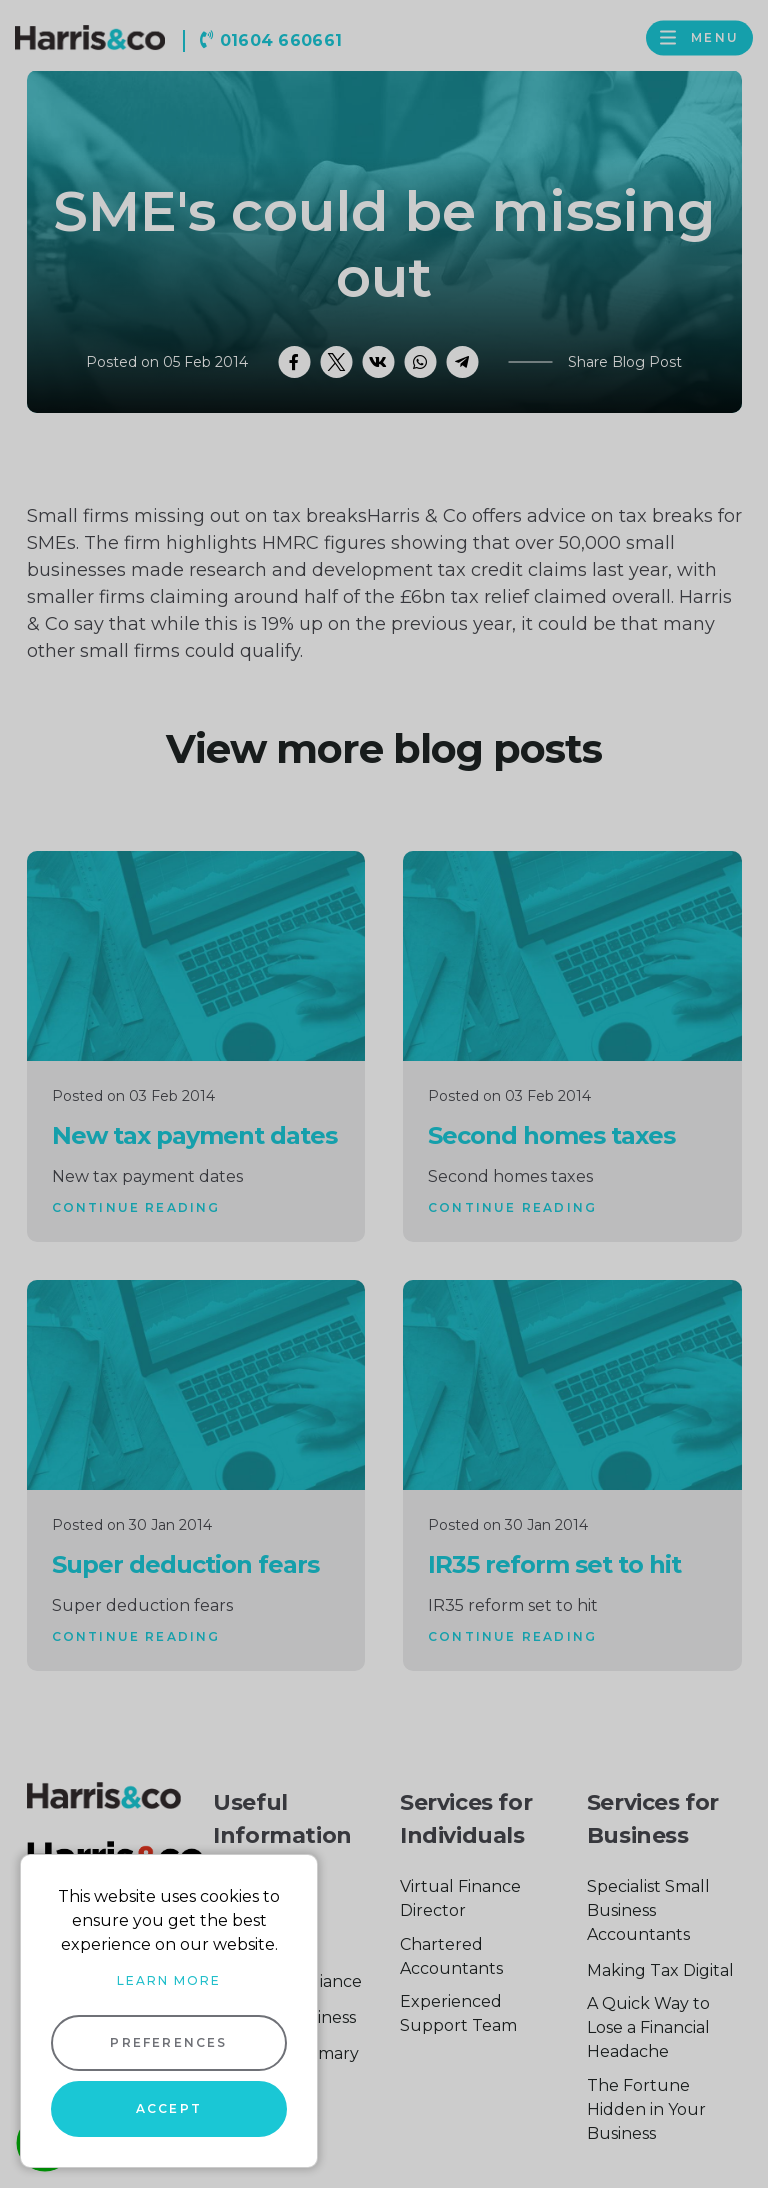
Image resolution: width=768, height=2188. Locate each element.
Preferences (168, 2042)
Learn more (169, 1980)
